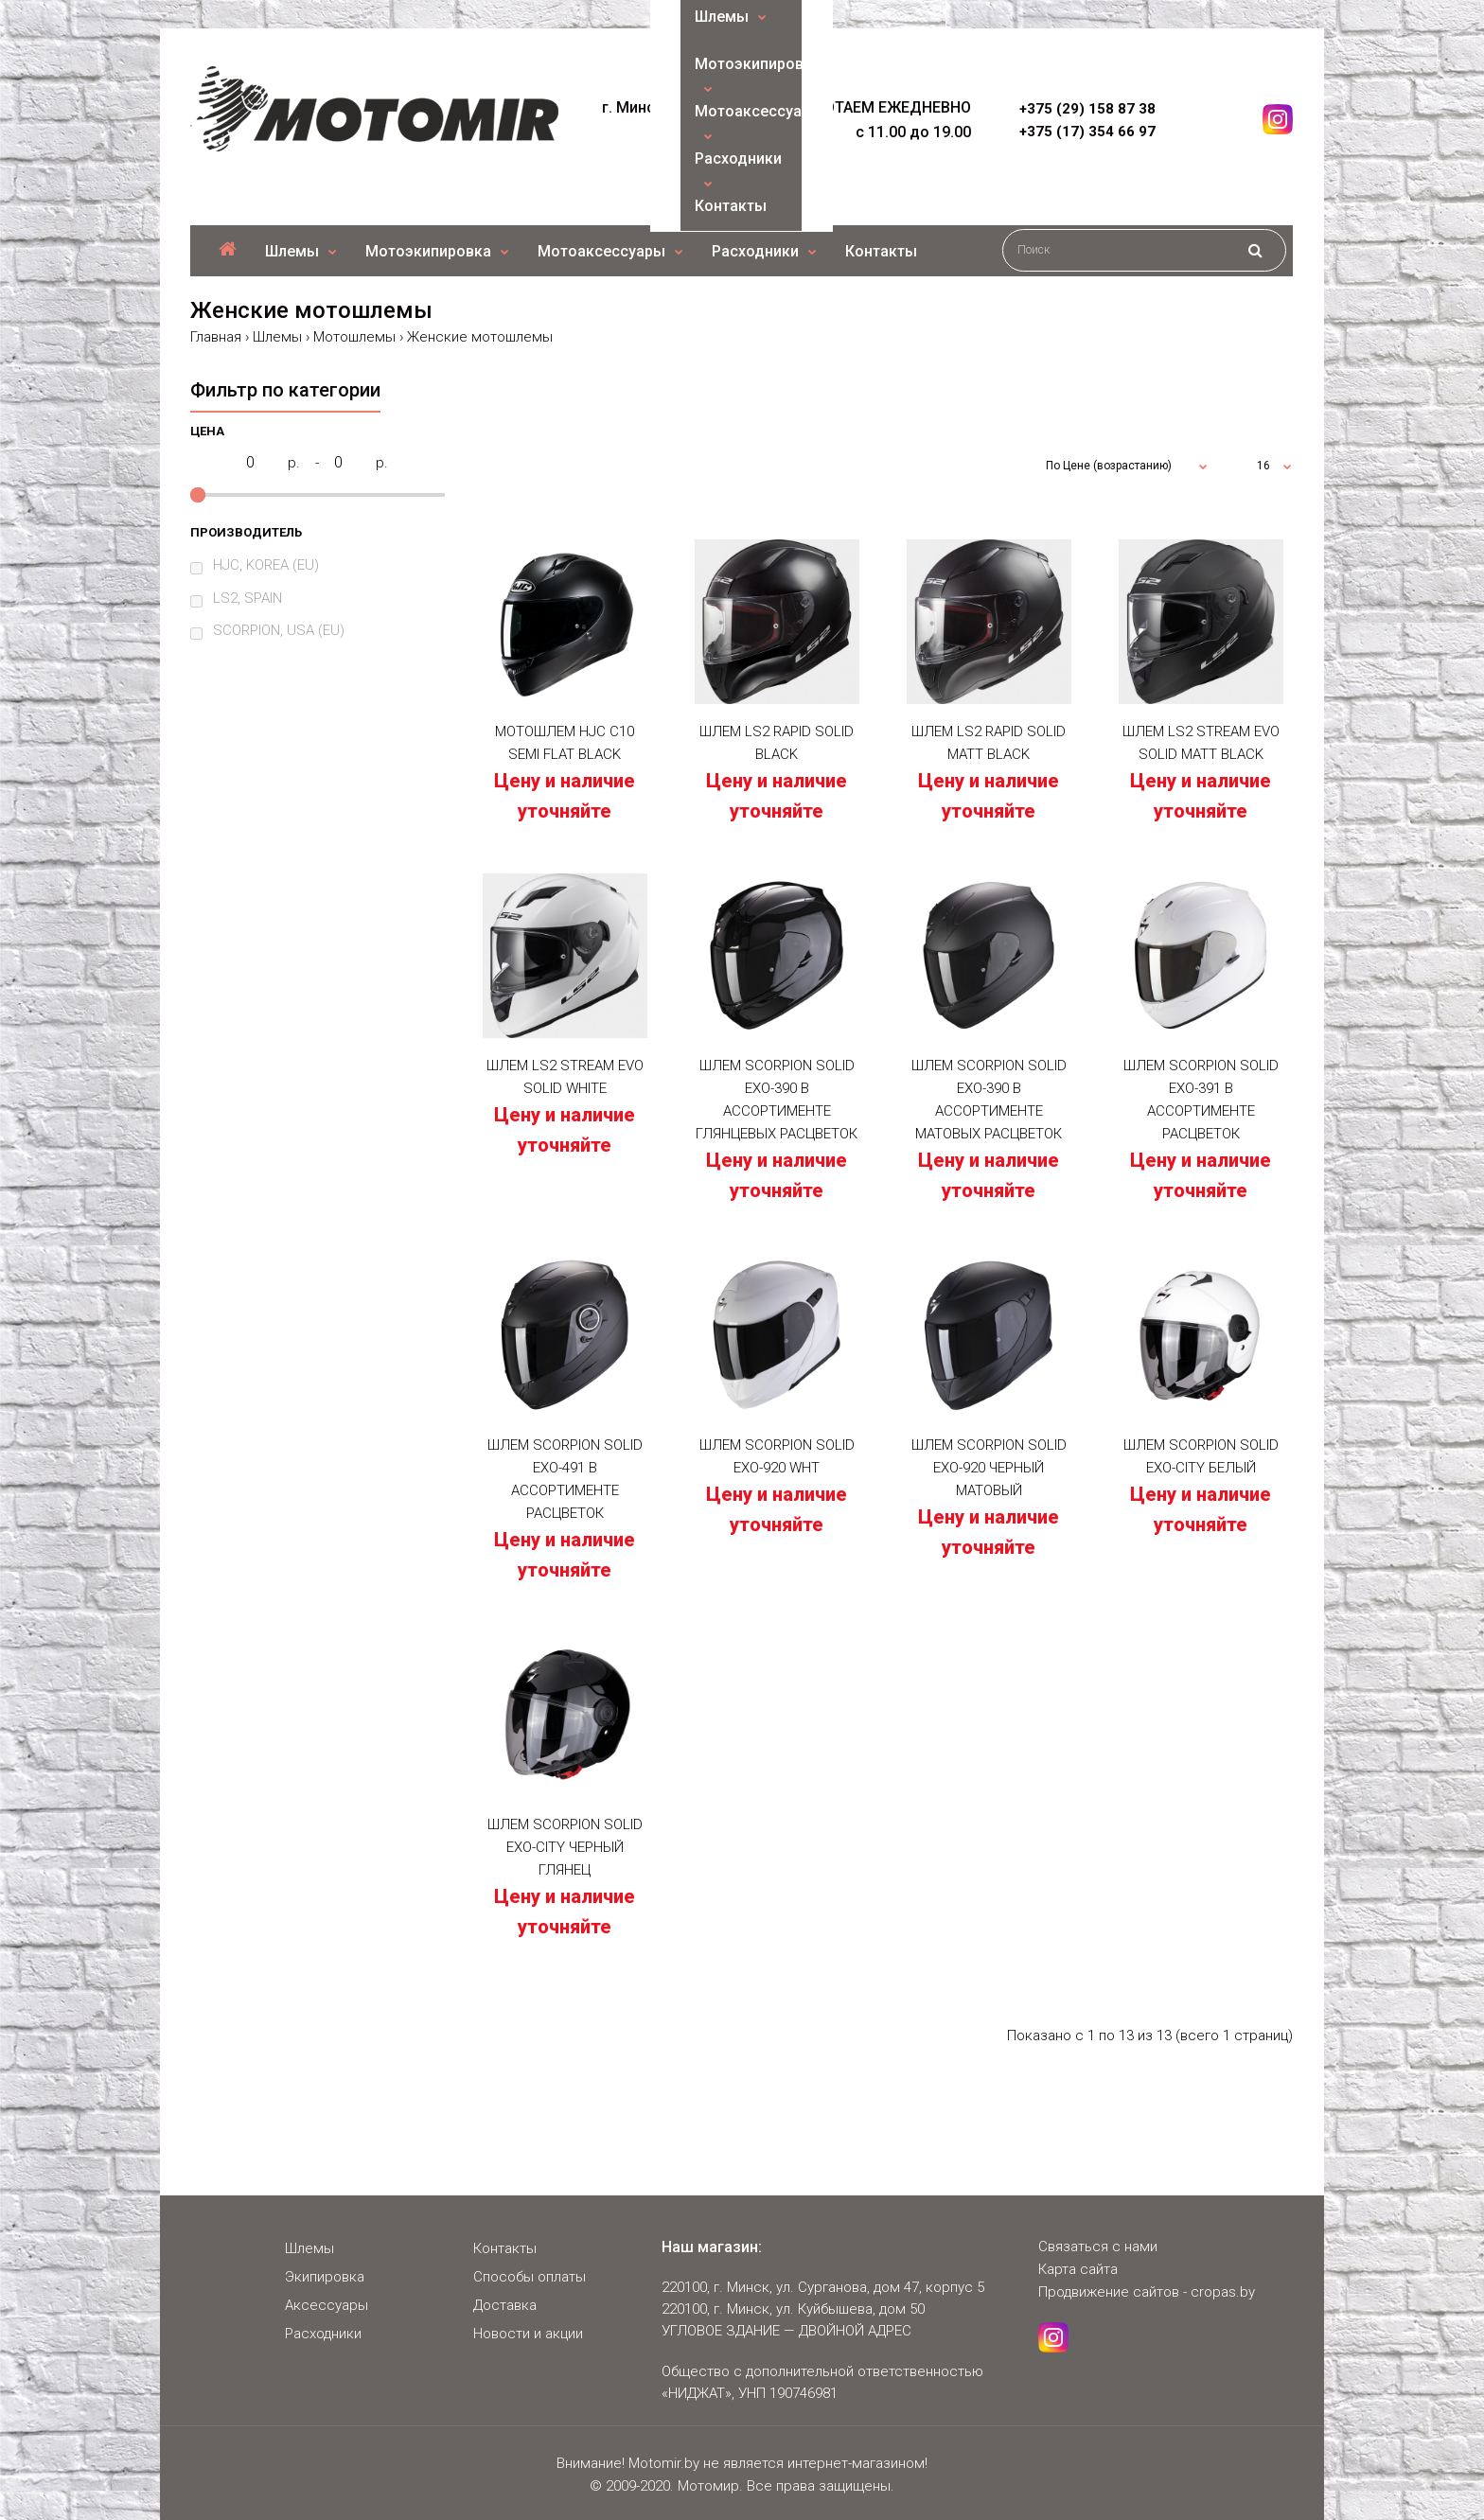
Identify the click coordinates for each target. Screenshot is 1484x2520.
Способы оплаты (529, 2276)
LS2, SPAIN (247, 598)
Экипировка (324, 2276)
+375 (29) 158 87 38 (1087, 108)
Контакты (505, 2248)
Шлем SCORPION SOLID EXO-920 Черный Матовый (989, 1467)
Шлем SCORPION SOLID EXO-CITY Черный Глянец (565, 1847)
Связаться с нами (1097, 2246)
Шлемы (277, 336)
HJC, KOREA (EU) (266, 564)
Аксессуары (326, 2305)
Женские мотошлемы (480, 336)
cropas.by (1223, 2291)
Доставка (505, 2305)
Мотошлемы (354, 336)
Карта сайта (1078, 2269)
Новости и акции (528, 2333)
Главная (215, 336)
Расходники (323, 2333)
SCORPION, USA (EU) (278, 630)
